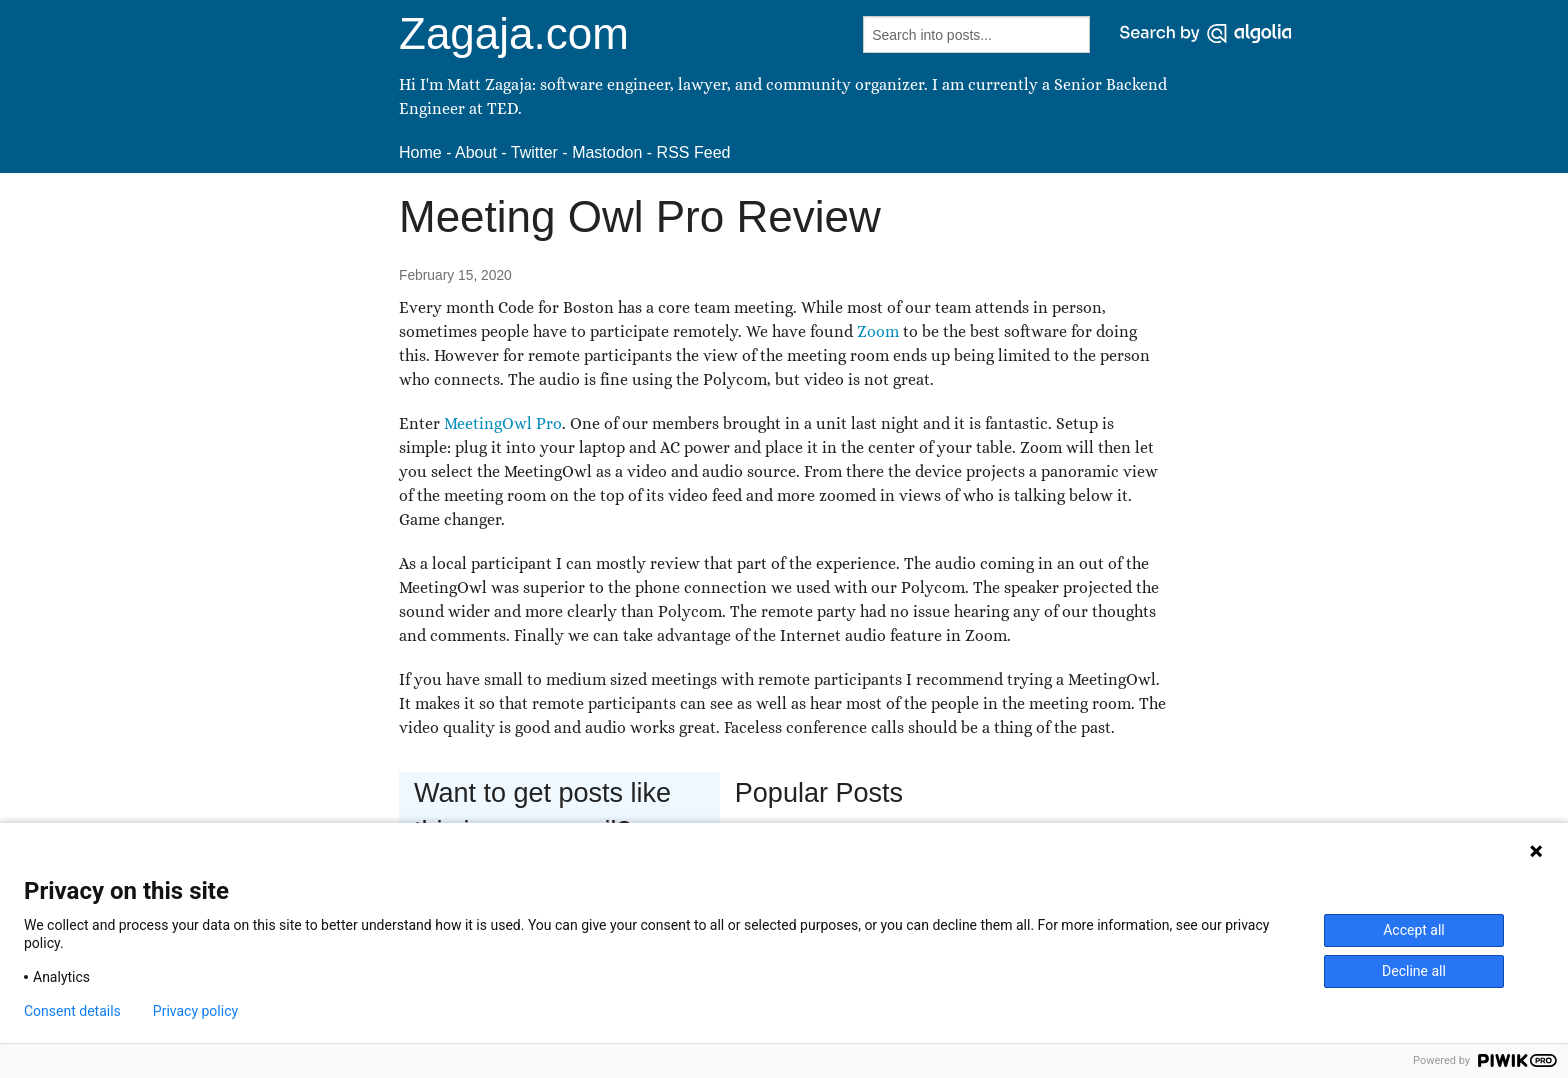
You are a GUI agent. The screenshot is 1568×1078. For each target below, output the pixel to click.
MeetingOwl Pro (503, 423)
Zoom (878, 331)
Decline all (1414, 971)
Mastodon (607, 152)
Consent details (72, 1011)
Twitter (534, 152)
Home (420, 152)
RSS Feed (694, 152)
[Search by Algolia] (1205, 33)
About (476, 152)
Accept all (1414, 930)
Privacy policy (195, 1011)
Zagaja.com (514, 33)
